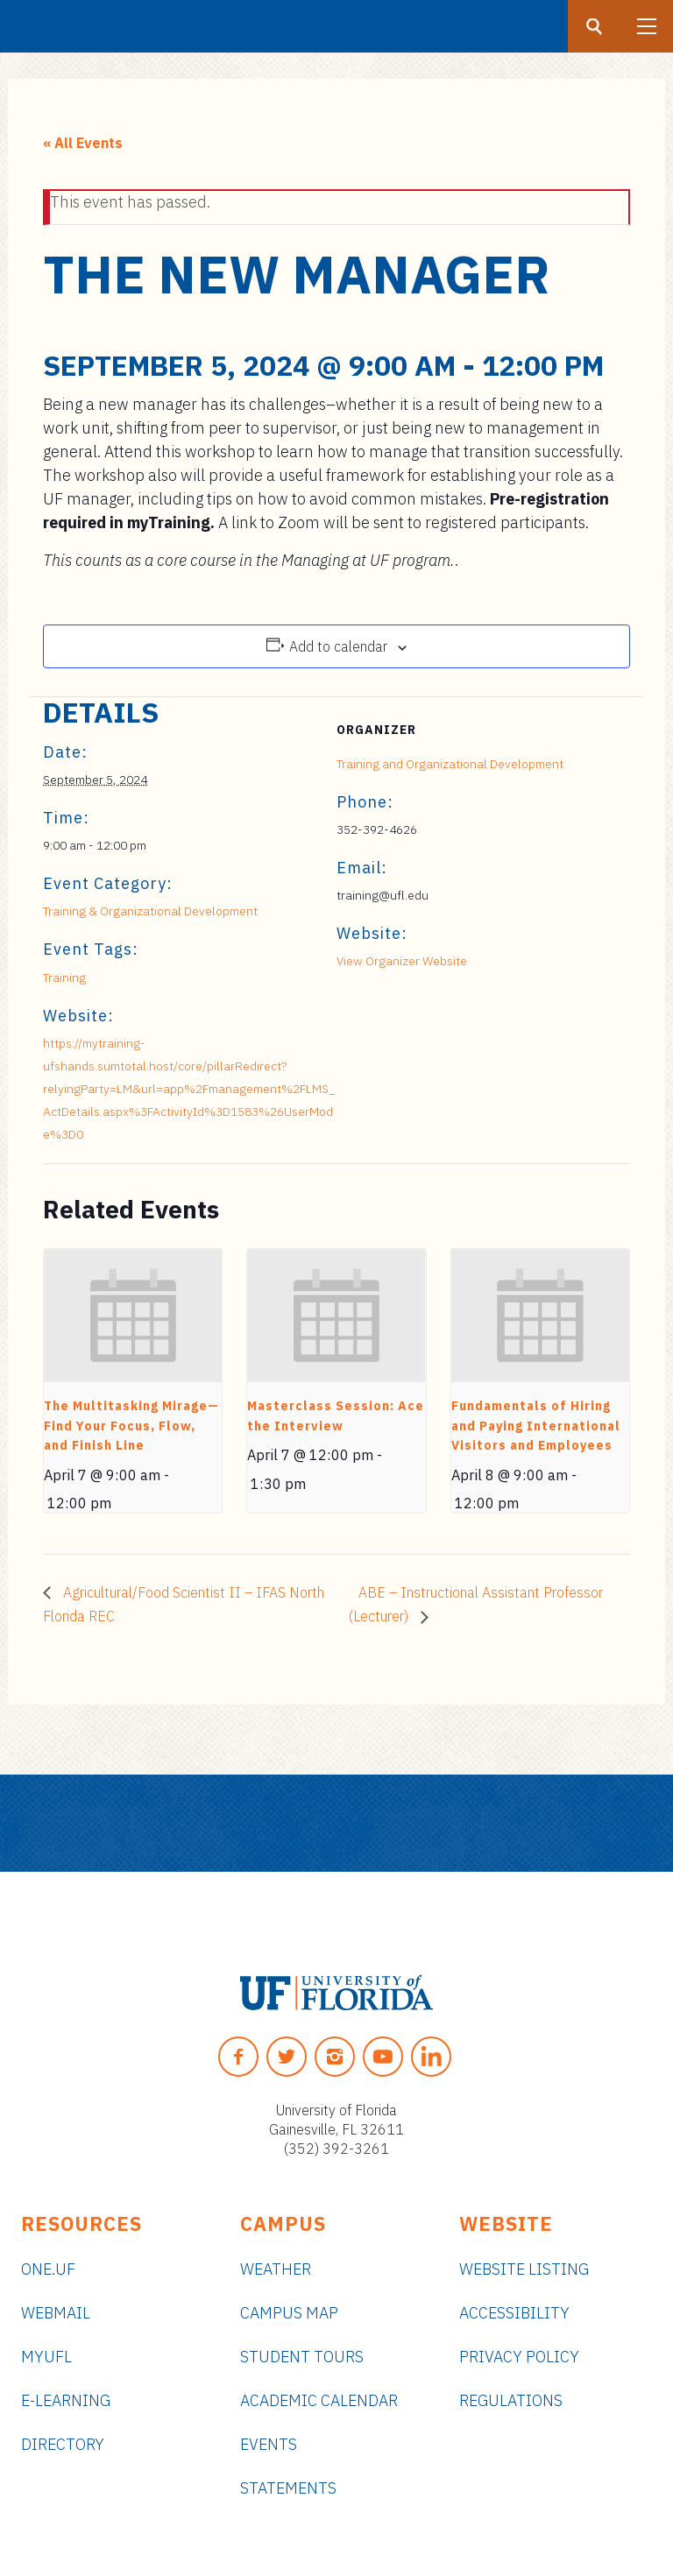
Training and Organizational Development (449, 764)
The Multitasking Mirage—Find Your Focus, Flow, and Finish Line (131, 1425)
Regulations (511, 2400)
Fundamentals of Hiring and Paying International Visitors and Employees (535, 1425)
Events (268, 2444)
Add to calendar (338, 646)
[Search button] (594, 26)
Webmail (55, 2313)
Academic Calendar (319, 2400)
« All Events (83, 143)
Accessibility (514, 2313)
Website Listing (524, 2269)
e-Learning (65, 2400)
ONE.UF (48, 2269)
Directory (62, 2444)
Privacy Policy (519, 2357)
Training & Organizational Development (150, 911)
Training (64, 977)
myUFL (46, 2357)
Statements (288, 2488)
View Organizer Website (401, 961)
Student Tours (302, 2357)
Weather (275, 2269)
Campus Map (289, 2313)
